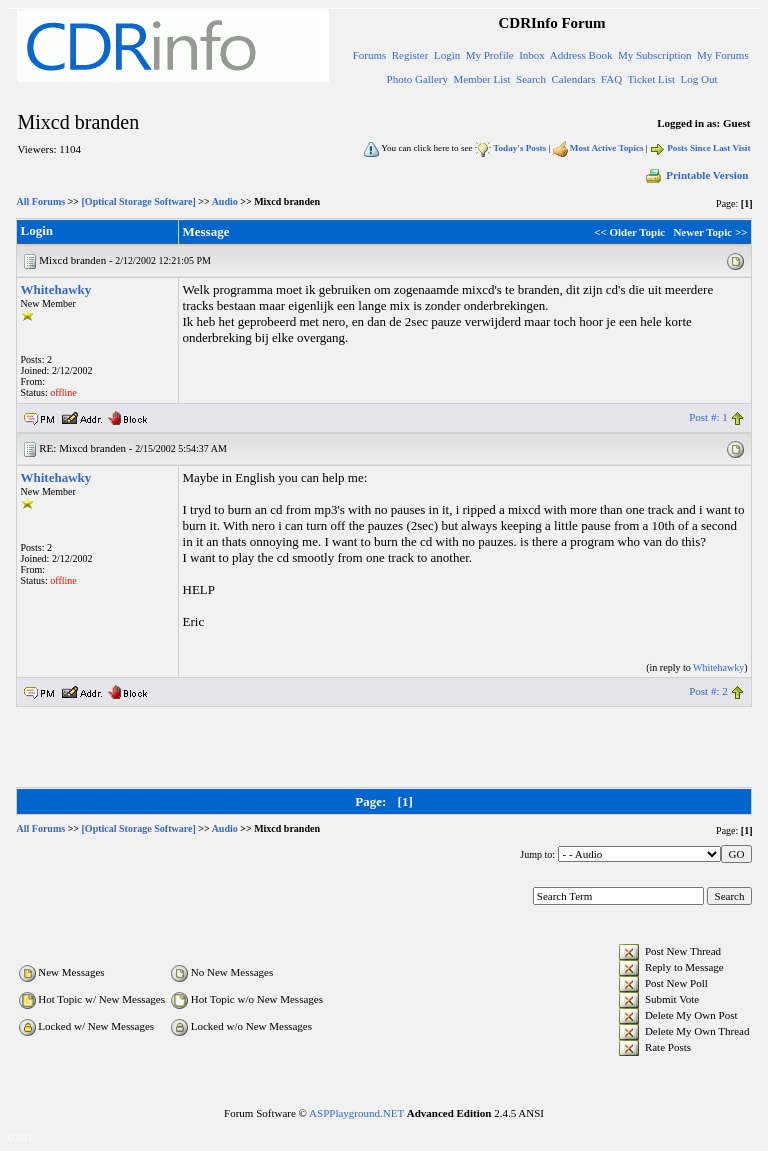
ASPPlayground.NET (356, 1113)
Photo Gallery (417, 79)
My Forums (723, 55)
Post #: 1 (708, 417)
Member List (481, 79)
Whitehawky (56, 289)
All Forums (41, 201)
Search (531, 79)
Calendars (574, 79)
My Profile (490, 55)
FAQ (611, 79)
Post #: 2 (708, 691)
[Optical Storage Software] (139, 201)
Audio (225, 201)
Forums (370, 55)
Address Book (581, 55)
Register (410, 55)
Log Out (699, 79)
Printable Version (696, 175)
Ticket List (652, 79)
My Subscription (655, 55)
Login (447, 55)
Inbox (532, 55)
